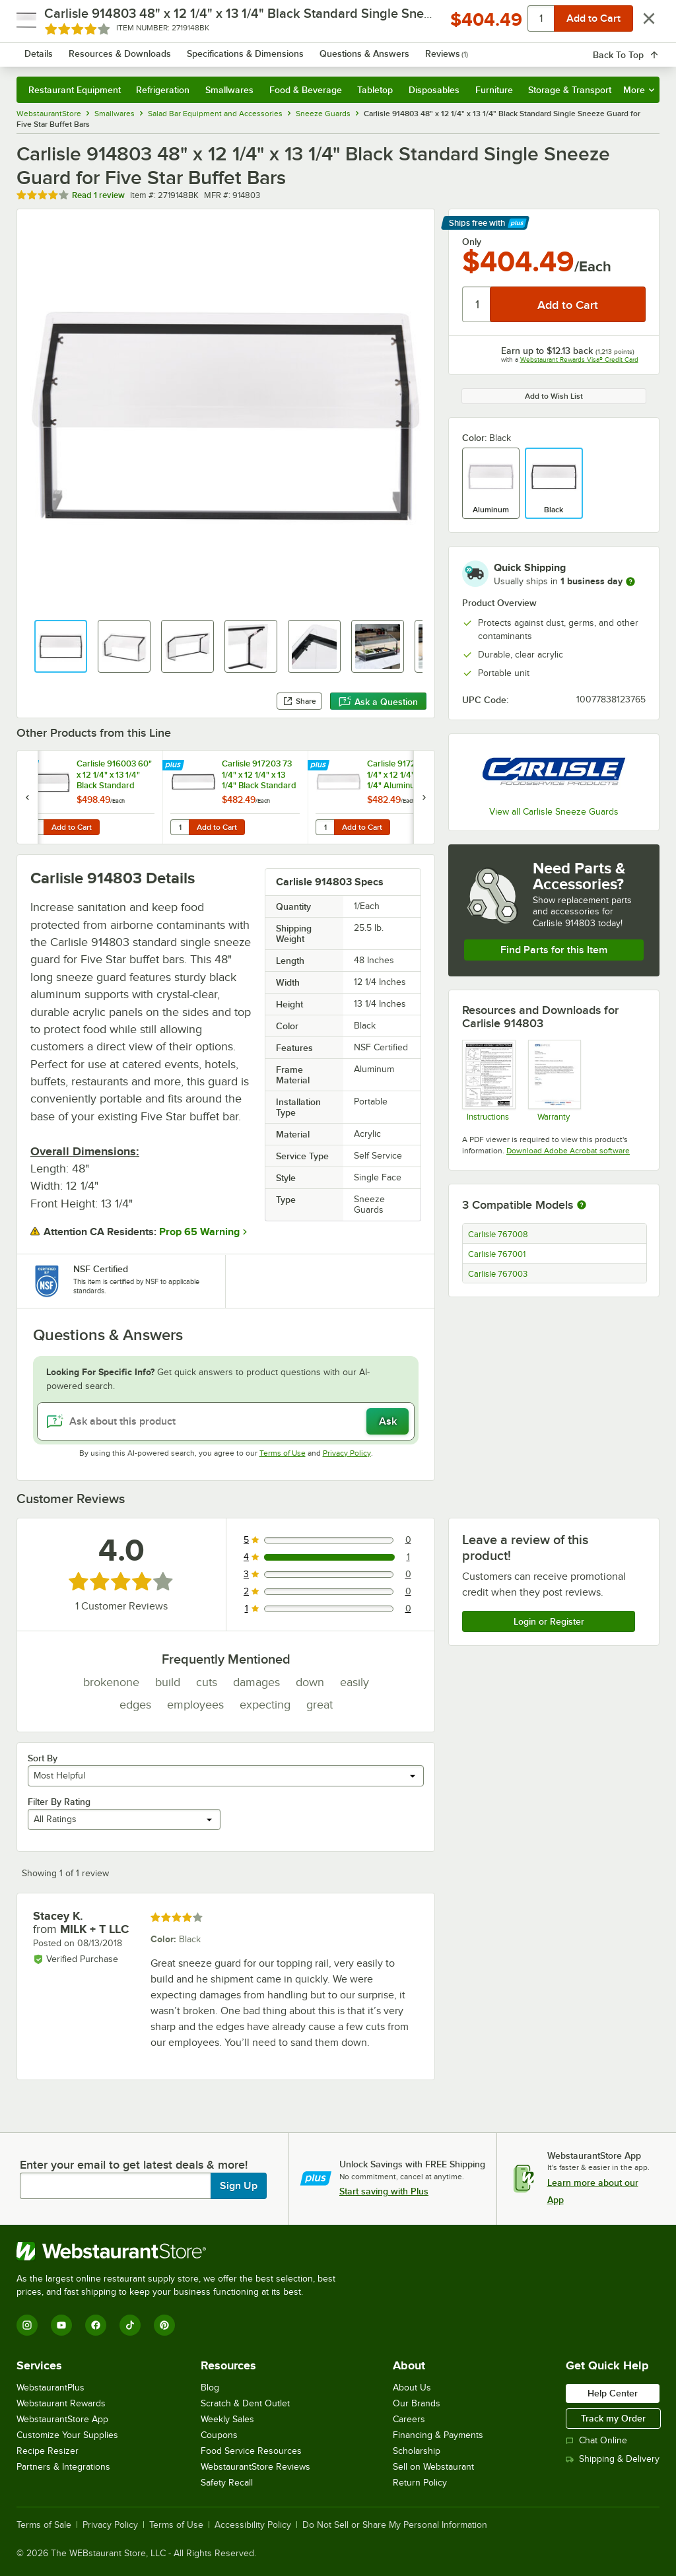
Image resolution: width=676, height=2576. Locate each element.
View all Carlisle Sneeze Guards (554, 812)
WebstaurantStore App (62, 2419)
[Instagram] (27, 2325)
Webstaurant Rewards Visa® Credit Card (579, 359)
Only (471, 241)
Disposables (434, 90)
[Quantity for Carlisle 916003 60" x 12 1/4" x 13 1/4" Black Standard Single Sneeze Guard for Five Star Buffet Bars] (34, 827)
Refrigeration (162, 90)
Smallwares (229, 90)
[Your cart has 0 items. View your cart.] (639, 49)
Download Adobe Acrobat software (568, 1150)
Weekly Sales (227, 2419)
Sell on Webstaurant (433, 2467)
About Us (412, 2387)
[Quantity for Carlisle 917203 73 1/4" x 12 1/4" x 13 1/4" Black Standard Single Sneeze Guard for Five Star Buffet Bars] (179, 827)
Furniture (494, 90)
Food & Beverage (305, 90)
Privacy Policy (347, 1453)
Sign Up (238, 2186)
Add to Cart (71, 827)
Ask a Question (378, 702)
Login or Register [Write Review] (549, 1621)
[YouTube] (61, 2325)
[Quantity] (477, 304)
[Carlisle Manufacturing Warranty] (554, 1080)
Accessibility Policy (253, 2525)
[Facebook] (95, 2325)
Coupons (219, 2435)
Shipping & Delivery (612, 2459)
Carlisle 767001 (496, 1254)
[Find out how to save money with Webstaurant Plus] (29, 766)
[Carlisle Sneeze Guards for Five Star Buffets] (488, 1080)
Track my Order (613, 2418)
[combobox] (314, 49)
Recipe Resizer (48, 2451)
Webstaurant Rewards (61, 2403)
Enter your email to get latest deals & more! (134, 2164)
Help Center (613, 2393)
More (638, 90)
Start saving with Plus (383, 2191)
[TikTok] (130, 2325)
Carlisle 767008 (498, 1234)
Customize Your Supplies (67, 2435)
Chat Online (596, 2440)
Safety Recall (227, 2483)
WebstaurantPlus (50, 2387)
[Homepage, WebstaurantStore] (98, 49)
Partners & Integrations (63, 2467)
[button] (60, 646)
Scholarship (416, 2451)
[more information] (630, 582)
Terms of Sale (44, 2525)
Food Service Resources (251, 2451)
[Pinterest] (164, 2325)
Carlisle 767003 (497, 1274)
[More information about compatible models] (581, 1205)
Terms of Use (282, 1453)
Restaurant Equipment (74, 90)
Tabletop (375, 90)
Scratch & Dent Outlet (245, 2403)
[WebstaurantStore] (182, 2251)
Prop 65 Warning (199, 1232)
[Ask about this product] (226, 1421)
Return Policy (420, 2483)
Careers (409, 2419)
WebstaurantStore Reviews (255, 2467)
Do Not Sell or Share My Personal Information (394, 2525)
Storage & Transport (569, 90)
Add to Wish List (554, 396)
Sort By (42, 1758)
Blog (210, 2387)
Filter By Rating (59, 1801)
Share (299, 701)
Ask (388, 1421)
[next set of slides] (423, 797)
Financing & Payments (438, 2435)
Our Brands (416, 2403)
